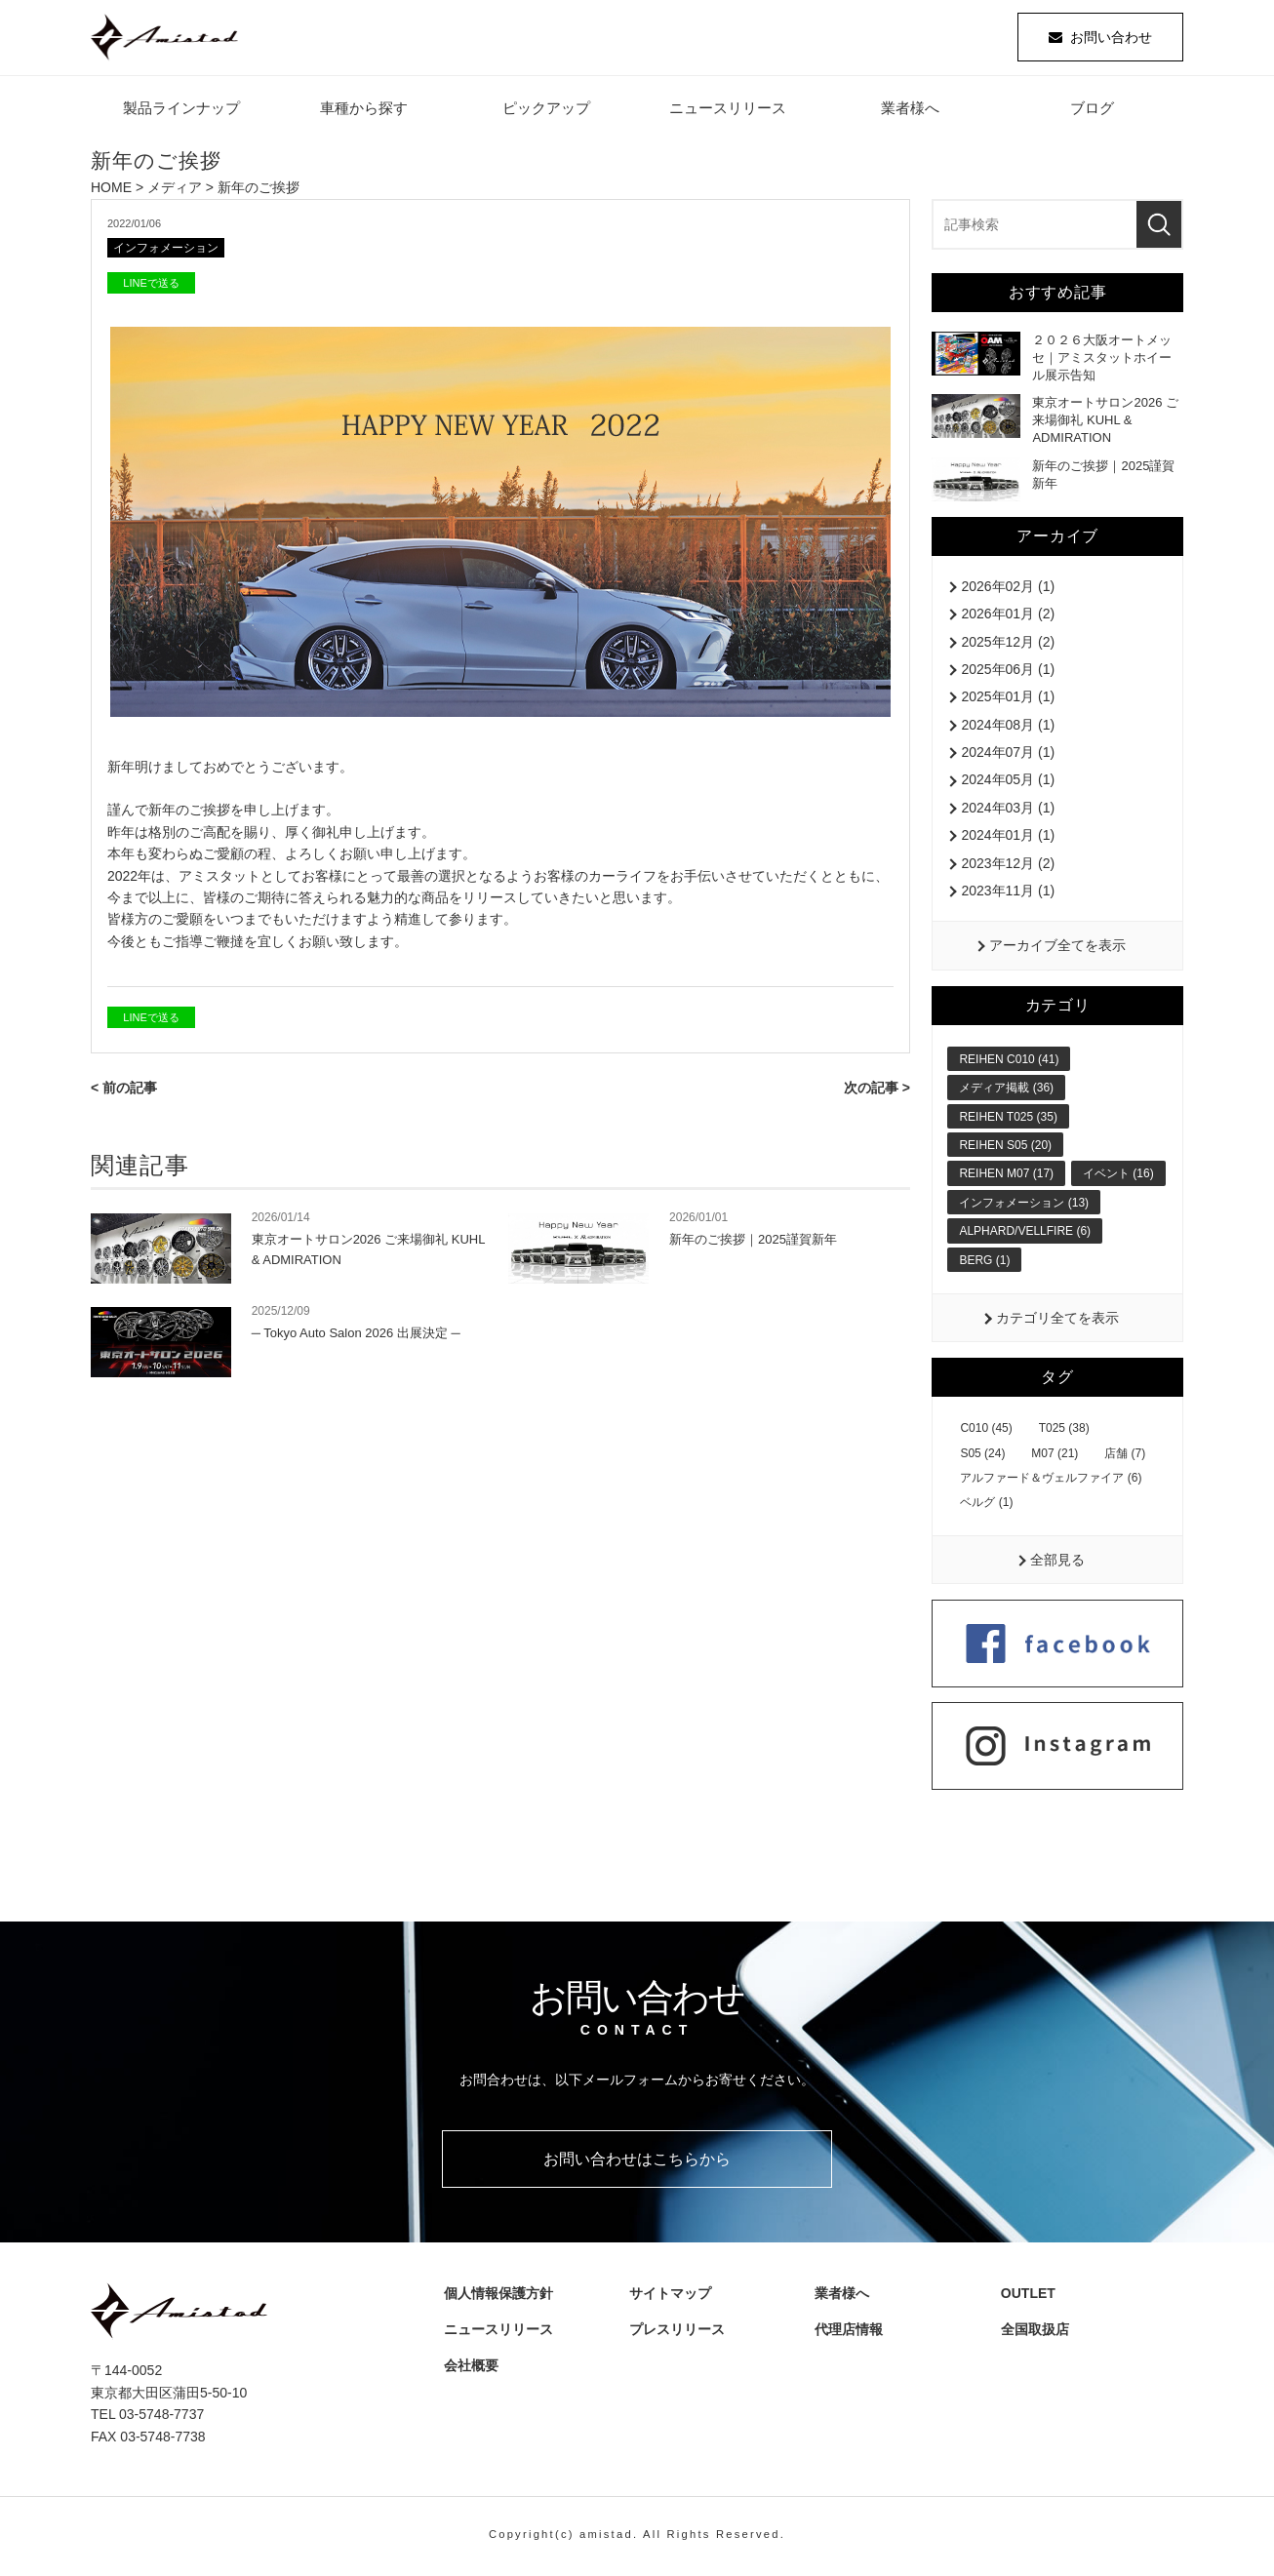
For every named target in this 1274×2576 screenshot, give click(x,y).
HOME (111, 191)
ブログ (1092, 111)
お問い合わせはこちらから (637, 2162)
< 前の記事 (124, 1092)
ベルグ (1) (986, 1506)
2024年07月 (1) (1008, 756)
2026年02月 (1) (1008, 589)
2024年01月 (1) (1008, 839)
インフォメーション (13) (1024, 1205)
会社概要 (474, 2369)
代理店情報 (853, 2332)
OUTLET (1025, 2296)
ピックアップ (546, 111)
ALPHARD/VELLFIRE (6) (1025, 1235)
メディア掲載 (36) (1006, 1091)
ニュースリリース (727, 111)
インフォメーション (170, 252)
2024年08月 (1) (1008, 727)
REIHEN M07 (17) (1006, 1177)
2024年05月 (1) (1008, 783)
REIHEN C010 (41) (1008, 1062)
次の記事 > (877, 1092)
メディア (174, 191)
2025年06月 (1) (1008, 672)
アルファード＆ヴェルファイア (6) (1050, 1481)
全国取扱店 (1039, 2332)
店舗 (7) (1124, 1456)
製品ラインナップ (181, 111)
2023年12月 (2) (1008, 866)
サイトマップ (667, 2296)
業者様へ (910, 111)
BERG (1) (984, 1263)
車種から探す (364, 111)
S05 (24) (982, 1456)
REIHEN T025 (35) (1007, 1120)
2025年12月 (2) (1008, 645)
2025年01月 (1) (1008, 700)
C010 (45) (986, 1432)
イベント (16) (1118, 1177)
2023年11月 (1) (1008, 893)
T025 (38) (1064, 1432)
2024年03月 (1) (1008, 810)
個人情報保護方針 (494, 2296)
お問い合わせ (1111, 39)
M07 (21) (1054, 1456)
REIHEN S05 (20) (1005, 1148)
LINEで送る (151, 288)
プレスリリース (681, 2332)
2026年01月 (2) (1008, 617)
